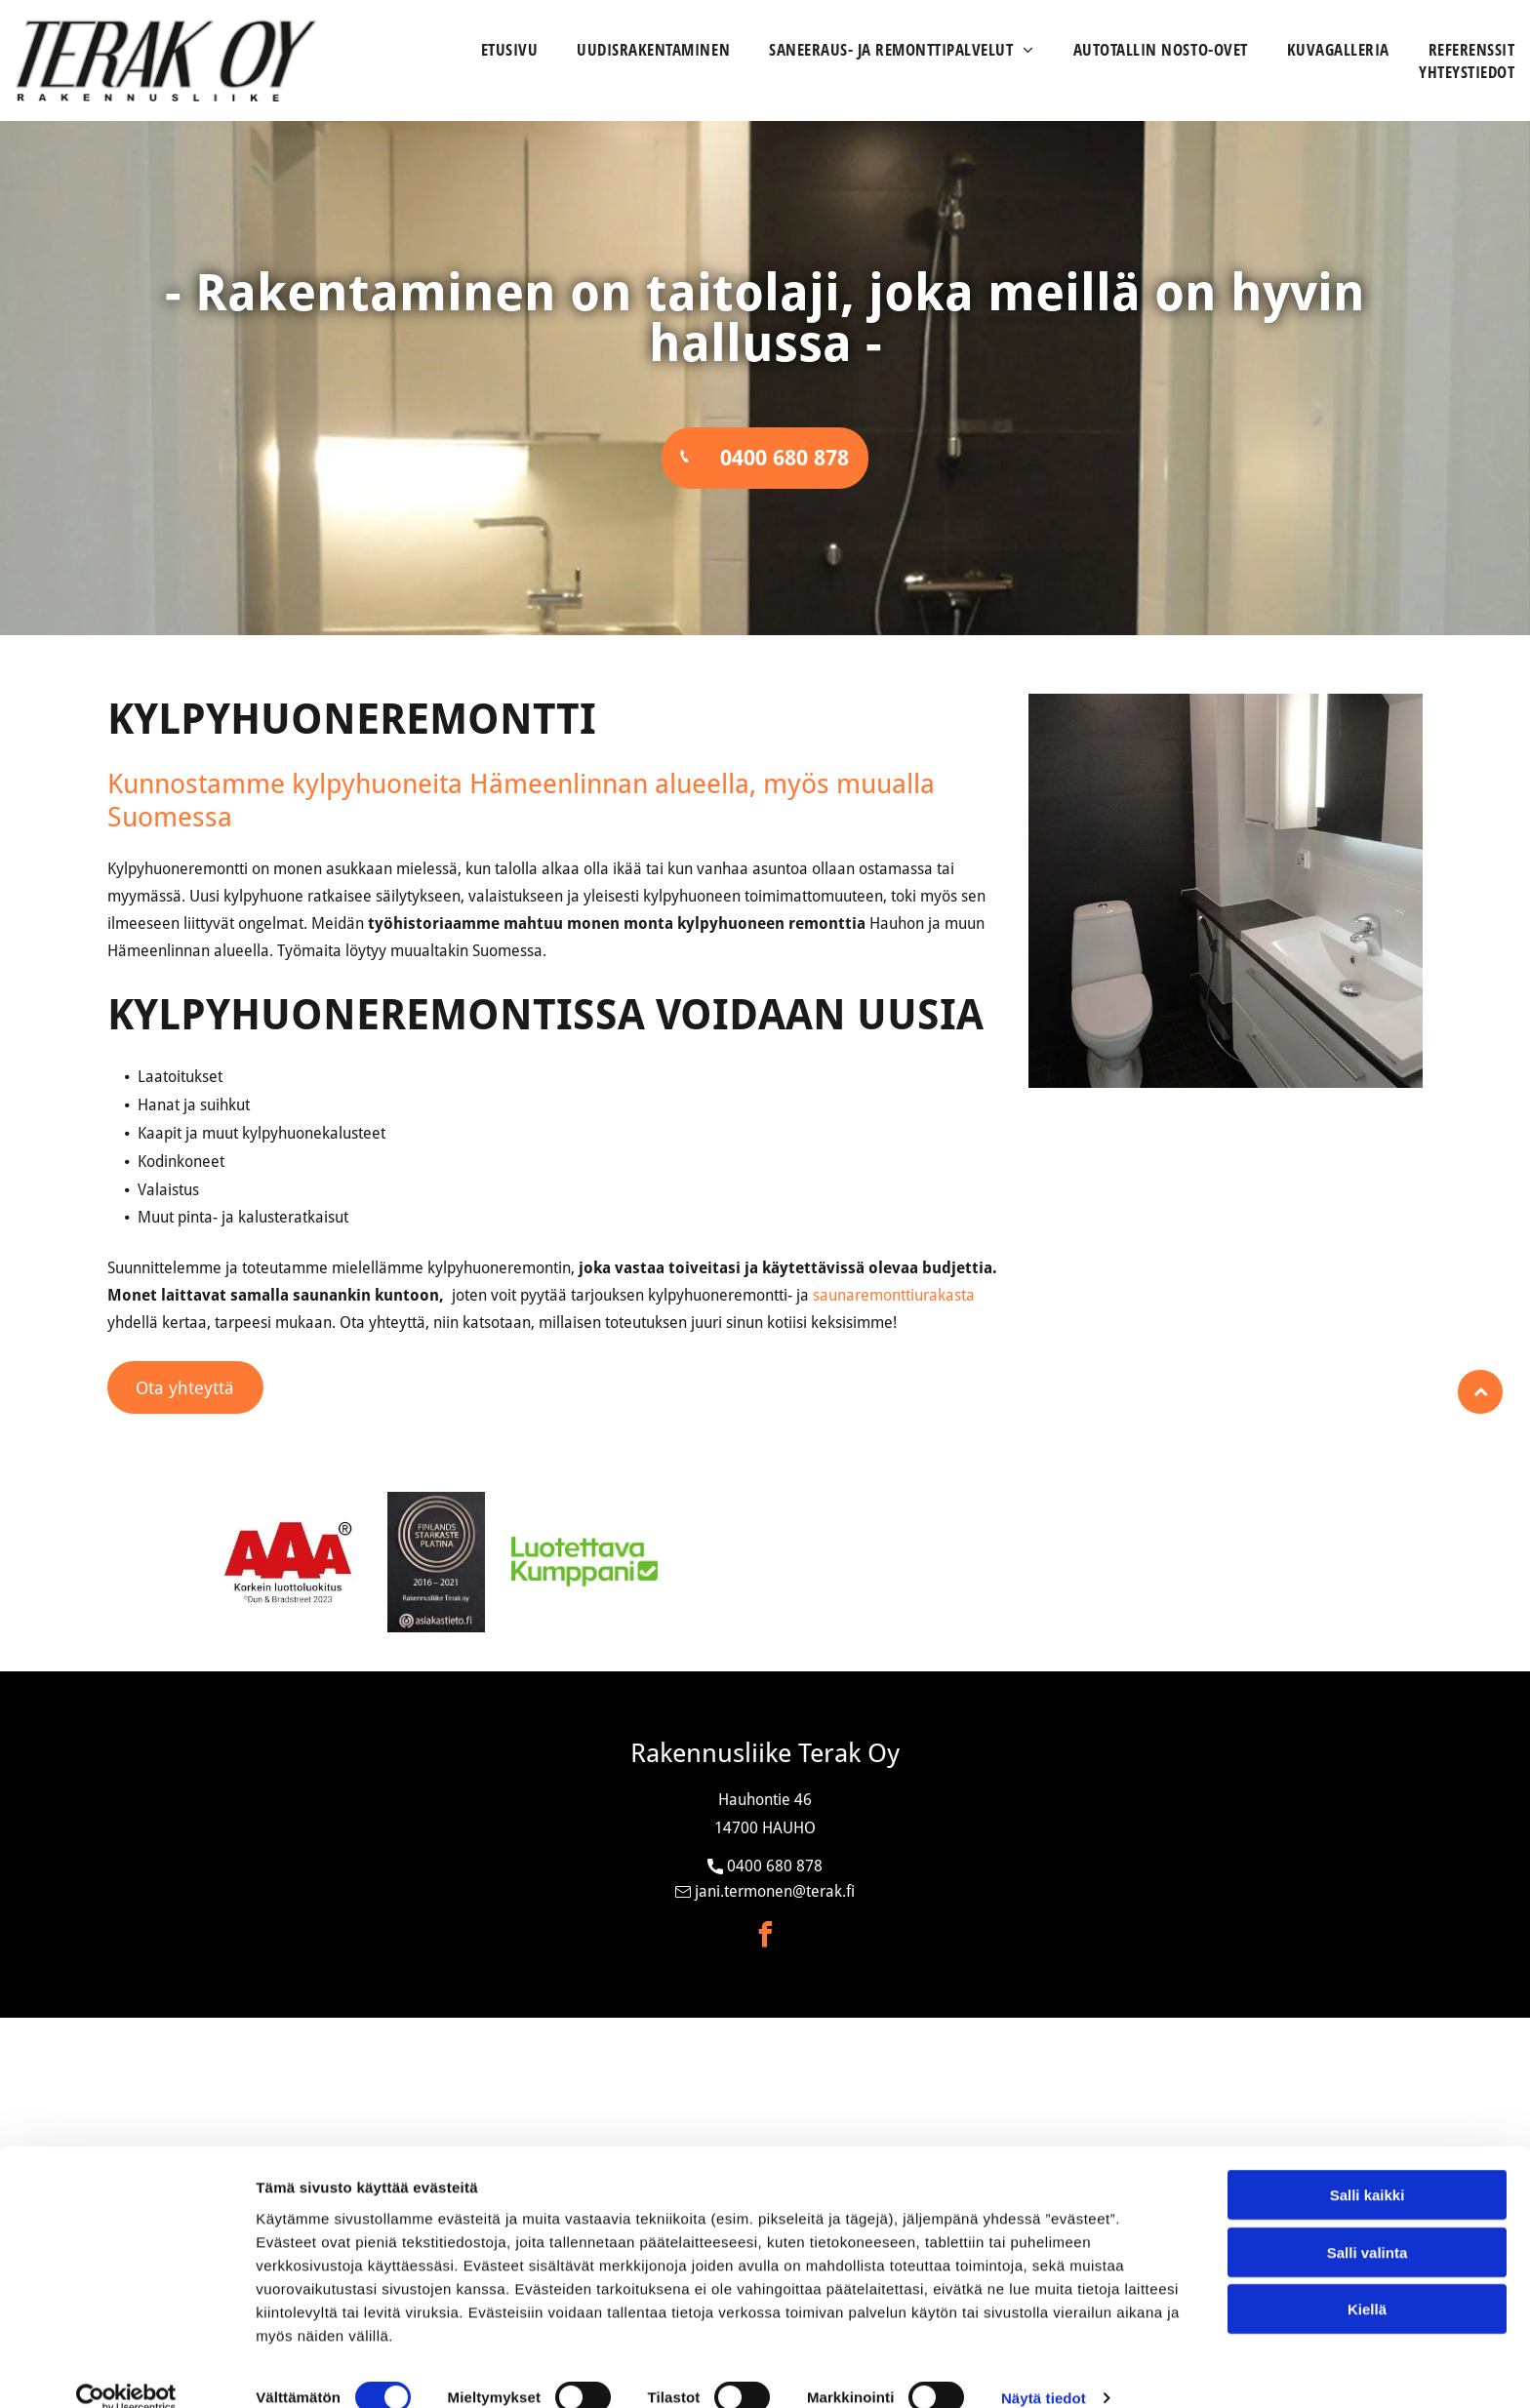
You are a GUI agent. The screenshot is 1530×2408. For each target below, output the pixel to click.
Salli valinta (1367, 2224)
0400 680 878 (775, 1866)
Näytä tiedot (1043, 2369)
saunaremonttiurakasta (894, 1295)
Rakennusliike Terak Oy (765, 1753)
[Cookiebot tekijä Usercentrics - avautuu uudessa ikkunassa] (126, 2370)
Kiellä (1367, 2281)
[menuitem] (490, 49)
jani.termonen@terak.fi (775, 1891)
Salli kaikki (1367, 2167)
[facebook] (765, 1937)
